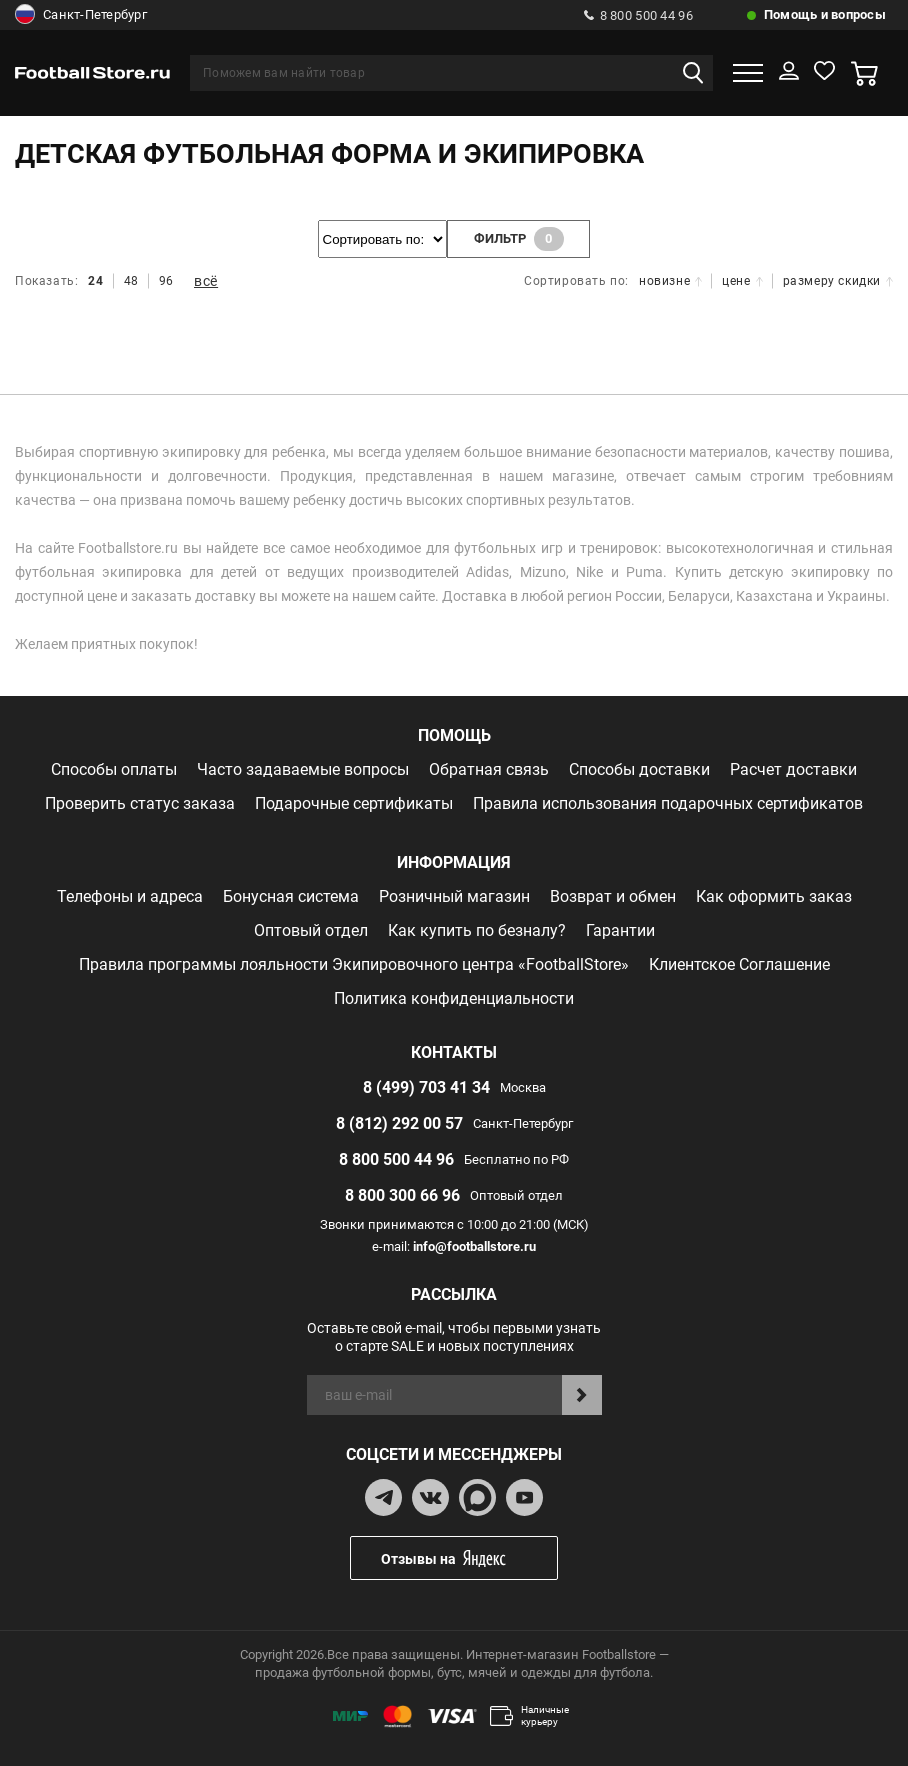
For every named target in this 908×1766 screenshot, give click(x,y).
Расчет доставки (793, 769)
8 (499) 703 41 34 (426, 1087)
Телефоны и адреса (130, 896)
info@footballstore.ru (474, 1246)
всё (206, 281)
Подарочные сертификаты (354, 803)
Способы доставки (639, 769)
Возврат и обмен (613, 896)
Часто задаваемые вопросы (303, 769)
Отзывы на (469, 1558)
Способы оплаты (114, 769)
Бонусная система (291, 896)
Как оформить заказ (774, 896)
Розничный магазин (454, 896)
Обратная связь (489, 769)
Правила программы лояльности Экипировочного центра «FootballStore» (354, 964)
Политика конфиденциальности (454, 998)
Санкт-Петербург (81, 15)
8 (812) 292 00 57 (399, 1123)
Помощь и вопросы (825, 14)
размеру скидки (838, 281)
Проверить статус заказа (140, 803)
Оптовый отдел (311, 930)
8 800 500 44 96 (638, 15)
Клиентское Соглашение (739, 964)
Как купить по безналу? (477, 930)
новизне (670, 281)
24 (95, 281)
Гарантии (620, 930)
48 (131, 281)
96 (166, 281)
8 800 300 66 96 (402, 1195)
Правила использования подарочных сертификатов (668, 803)
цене (742, 281)
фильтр (519, 239)
